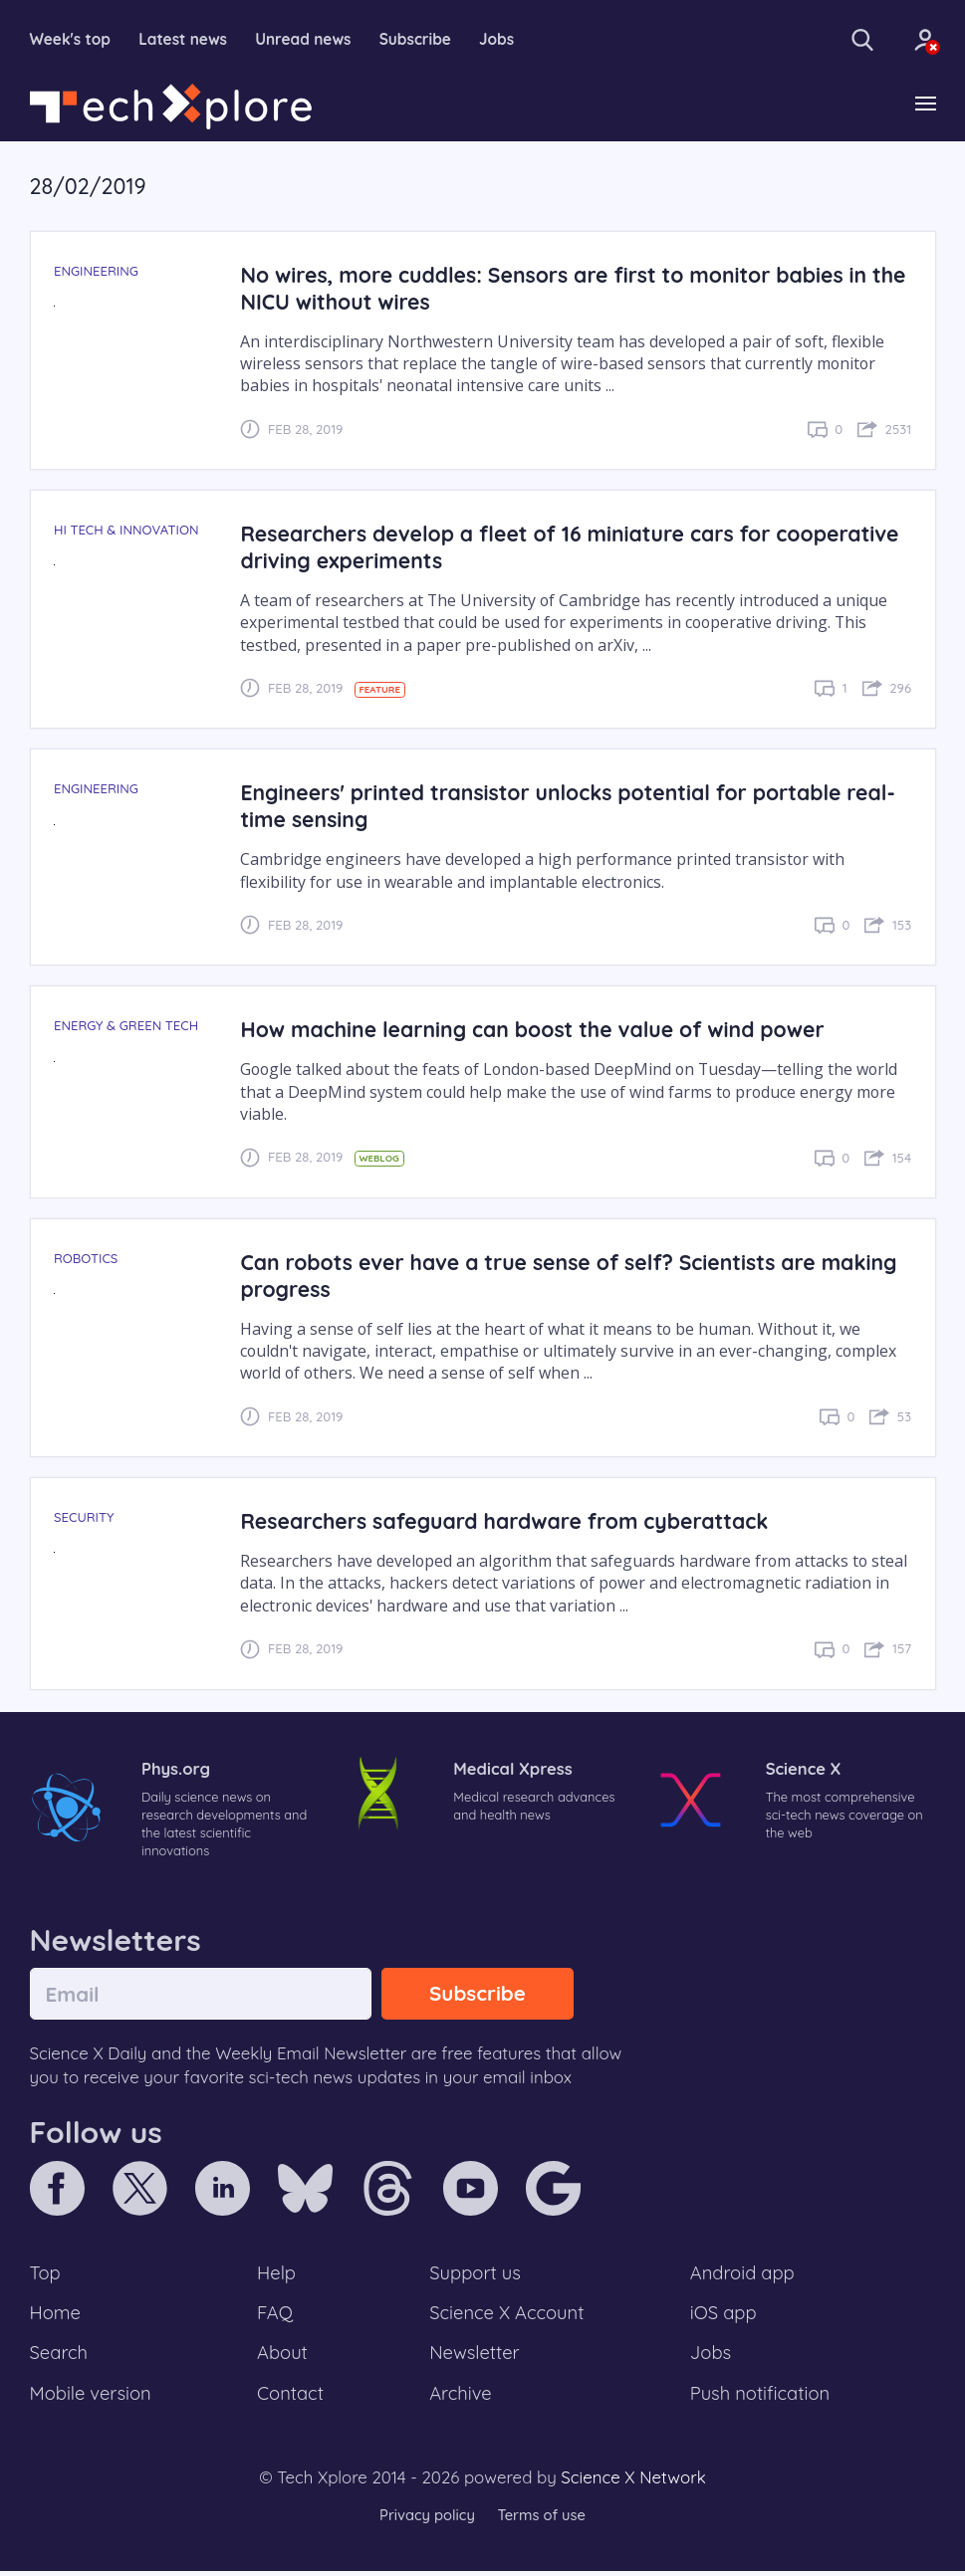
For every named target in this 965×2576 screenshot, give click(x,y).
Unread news (311, 40)
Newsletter (474, 2358)
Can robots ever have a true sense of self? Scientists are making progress (574, 1276)
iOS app (723, 2317)
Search (60, 2358)
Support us (474, 2275)
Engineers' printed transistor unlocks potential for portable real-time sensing (574, 806)
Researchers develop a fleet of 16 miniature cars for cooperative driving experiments (510, 547)
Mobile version (92, 2399)
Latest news (187, 40)
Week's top (72, 40)
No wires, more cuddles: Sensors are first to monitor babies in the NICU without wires (559, 289)
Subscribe (425, 40)
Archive (460, 2399)
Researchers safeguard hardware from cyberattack (509, 1521)
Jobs (509, 40)
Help (277, 2275)
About (283, 2358)
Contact (291, 2399)
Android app (742, 2275)
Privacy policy (426, 2520)
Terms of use (543, 2520)
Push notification (760, 2399)
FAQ (275, 2317)
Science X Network (633, 2482)
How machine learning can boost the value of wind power (538, 1029)
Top (46, 2275)
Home (56, 2317)
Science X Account (507, 2317)
